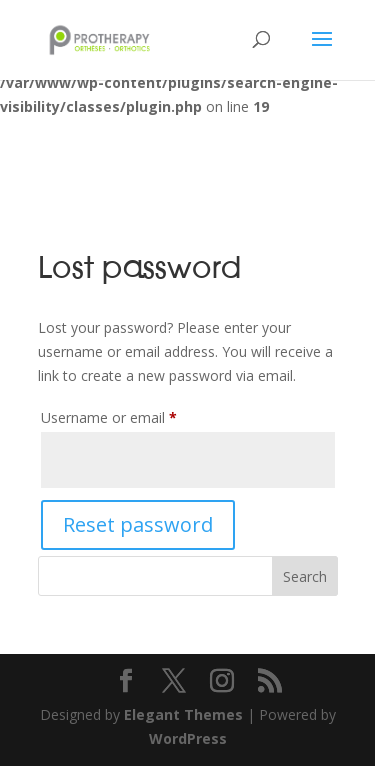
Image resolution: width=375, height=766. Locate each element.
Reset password (138, 524)
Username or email (137, 415)
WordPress (188, 738)
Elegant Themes (183, 714)
